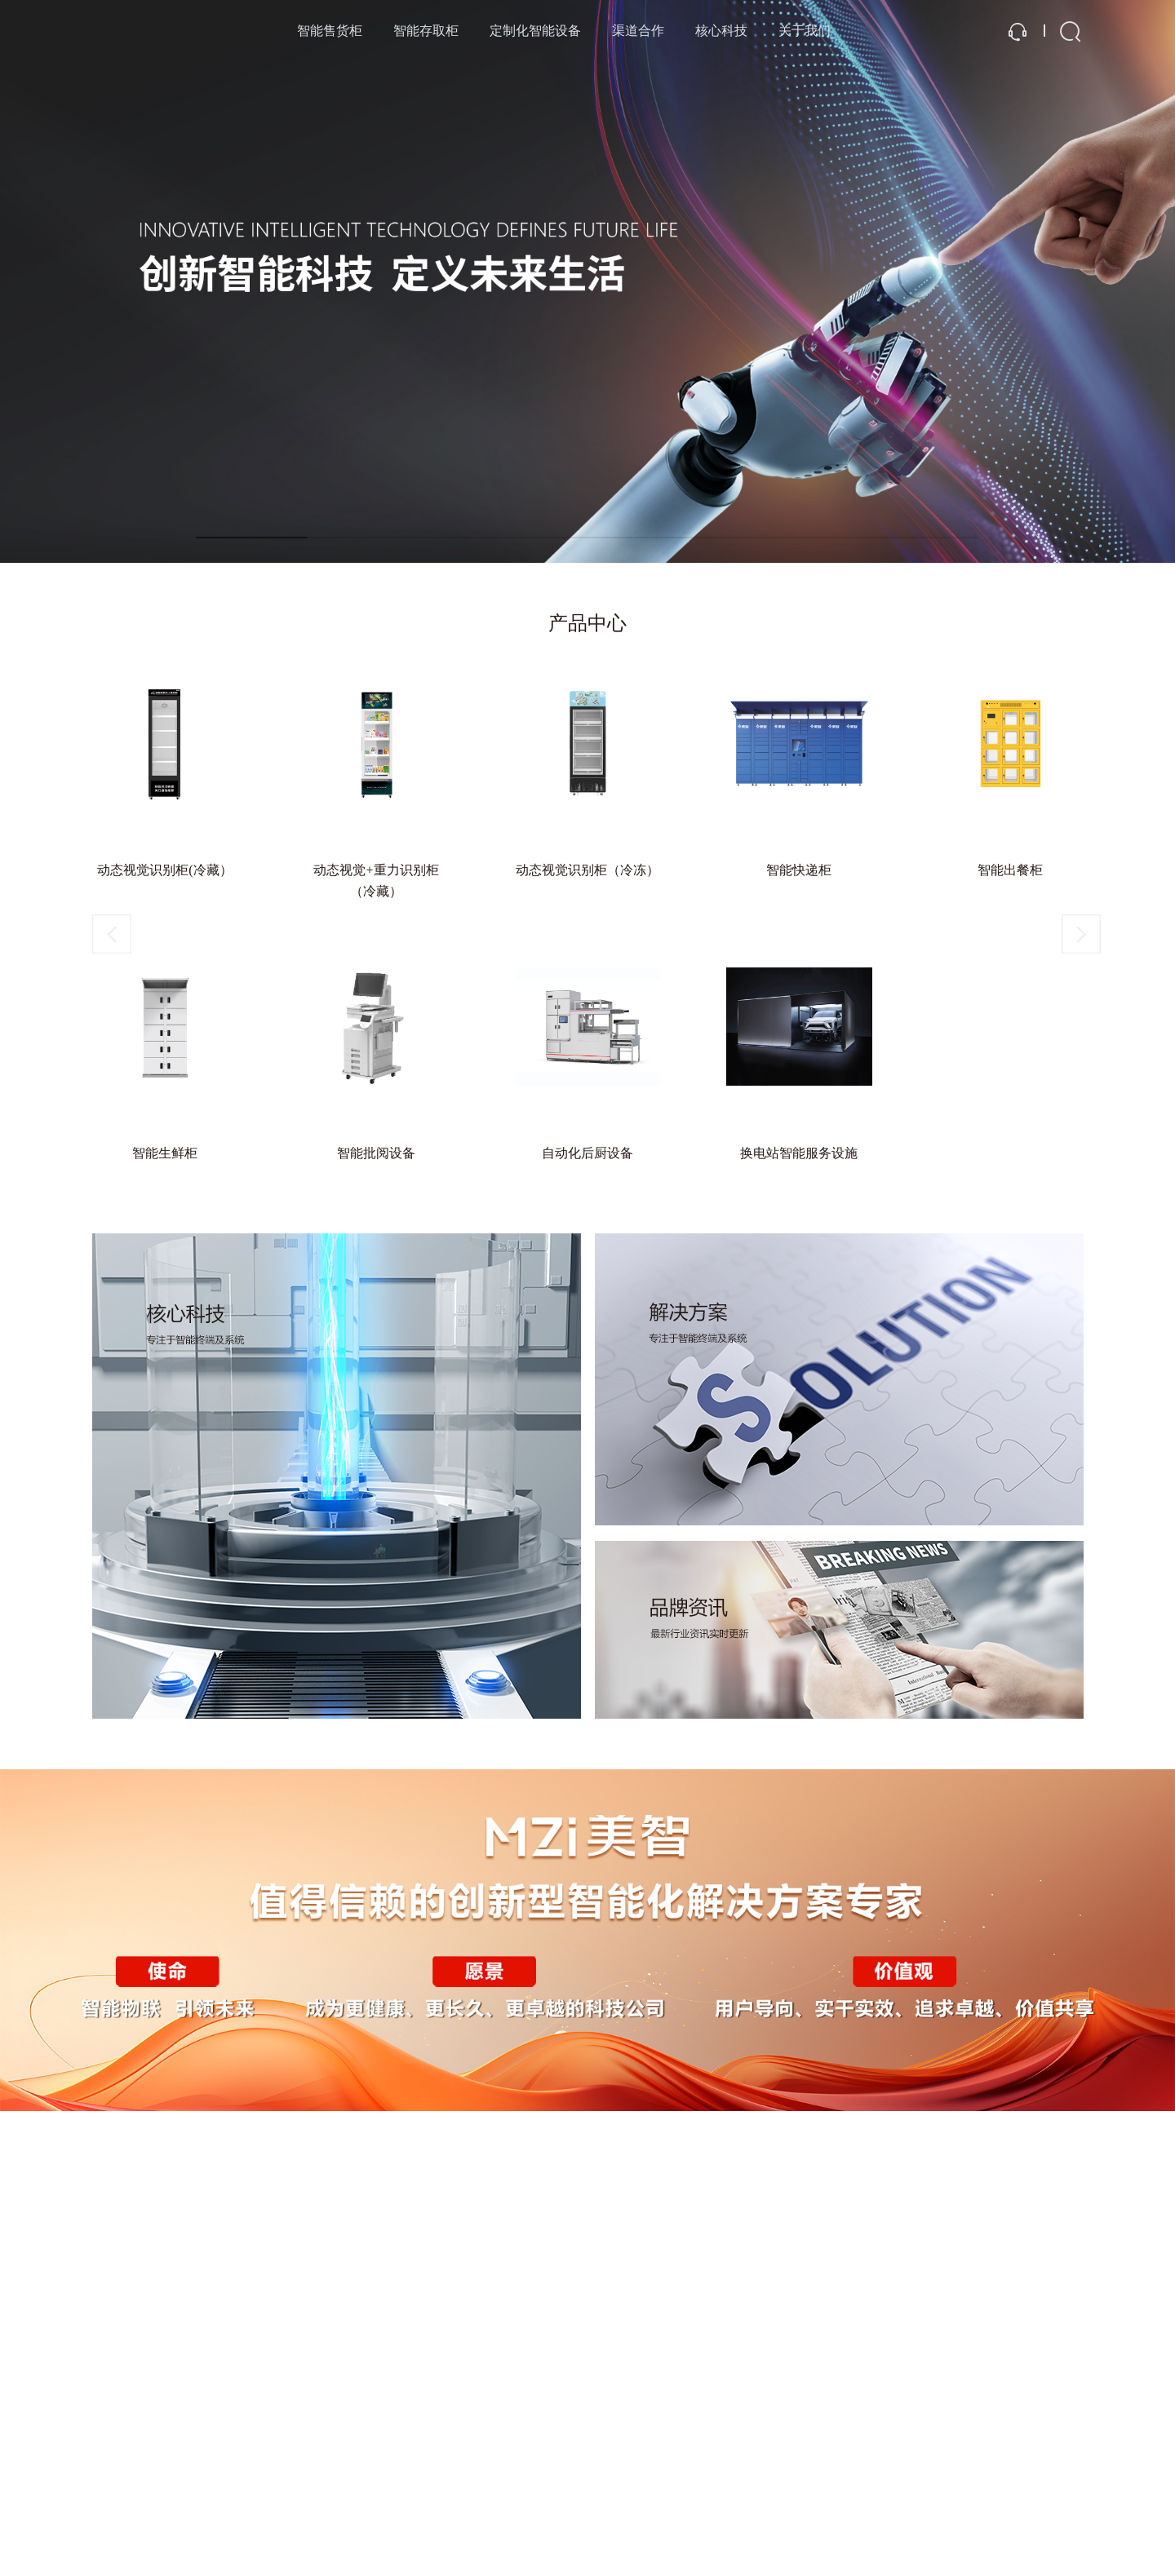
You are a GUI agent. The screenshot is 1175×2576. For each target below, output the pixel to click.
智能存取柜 (426, 31)
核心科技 (721, 31)
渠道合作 (638, 31)
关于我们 (804, 31)
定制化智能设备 (535, 31)
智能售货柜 (329, 31)
